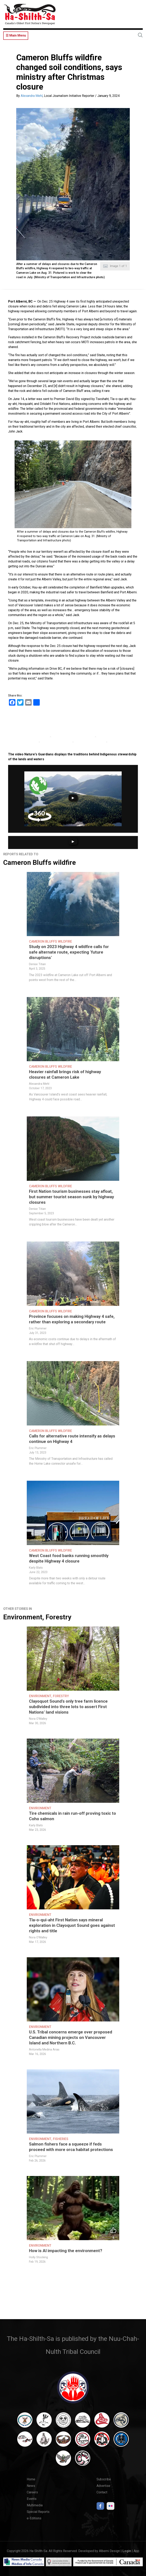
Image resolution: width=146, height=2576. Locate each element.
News (31, 2486)
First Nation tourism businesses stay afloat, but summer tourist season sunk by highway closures (71, 1197)
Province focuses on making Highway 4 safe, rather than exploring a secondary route (72, 1319)
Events (31, 2499)
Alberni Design (109, 2551)
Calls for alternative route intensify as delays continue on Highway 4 (72, 1439)
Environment (22, 1617)
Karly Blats (36, 1567)
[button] (73, 184)
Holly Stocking (38, 2257)
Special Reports (38, 2512)
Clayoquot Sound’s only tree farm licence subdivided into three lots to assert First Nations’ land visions (68, 1707)
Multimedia (35, 2505)
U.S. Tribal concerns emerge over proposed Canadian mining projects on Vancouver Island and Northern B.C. (70, 2037)
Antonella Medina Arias (44, 2049)
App (136, 2551)
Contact (102, 2492)
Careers (32, 2492)
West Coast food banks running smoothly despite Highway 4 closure (68, 1558)
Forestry (58, 1617)
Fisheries (60, 2139)
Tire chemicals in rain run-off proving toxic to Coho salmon (72, 1816)
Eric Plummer (38, 1328)
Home (31, 2479)
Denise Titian (37, 964)
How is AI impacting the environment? (65, 2250)
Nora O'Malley (38, 1719)
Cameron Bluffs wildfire (39, 862)
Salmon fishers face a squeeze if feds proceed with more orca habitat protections (71, 2147)
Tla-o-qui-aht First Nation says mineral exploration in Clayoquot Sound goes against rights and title (72, 1925)
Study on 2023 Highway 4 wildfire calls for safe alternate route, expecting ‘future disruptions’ (69, 952)
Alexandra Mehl (32, 96)
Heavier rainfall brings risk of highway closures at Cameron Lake (65, 1074)
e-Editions (34, 2518)
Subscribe (104, 2479)
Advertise (103, 2486)
